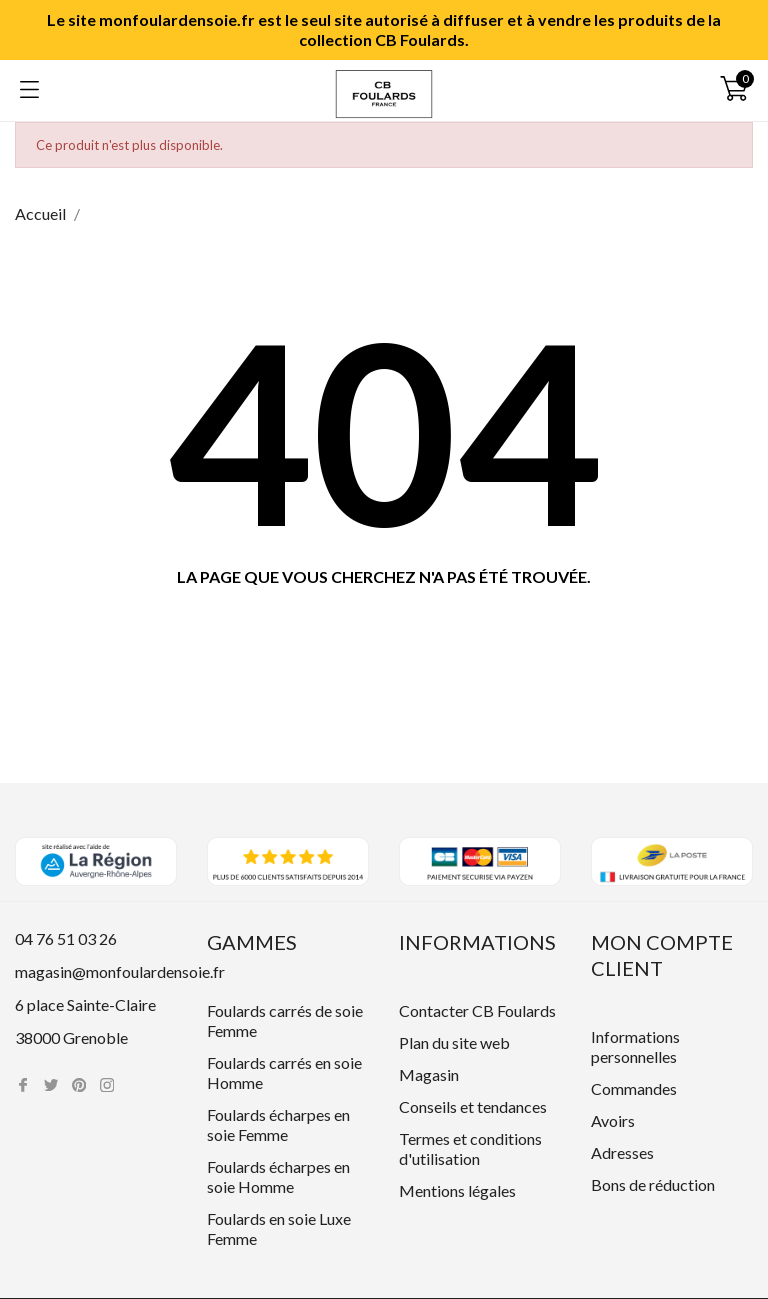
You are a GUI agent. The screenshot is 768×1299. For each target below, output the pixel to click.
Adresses (622, 1152)
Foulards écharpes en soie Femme (278, 1124)
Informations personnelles (635, 1046)
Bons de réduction (653, 1184)
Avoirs (613, 1120)
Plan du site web (454, 1042)
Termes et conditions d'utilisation (470, 1148)
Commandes (634, 1088)
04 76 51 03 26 (66, 938)
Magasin (429, 1074)
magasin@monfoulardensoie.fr (120, 971)
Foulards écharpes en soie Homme (278, 1176)
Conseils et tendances (473, 1106)
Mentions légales (457, 1190)
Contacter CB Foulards (477, 1010)
